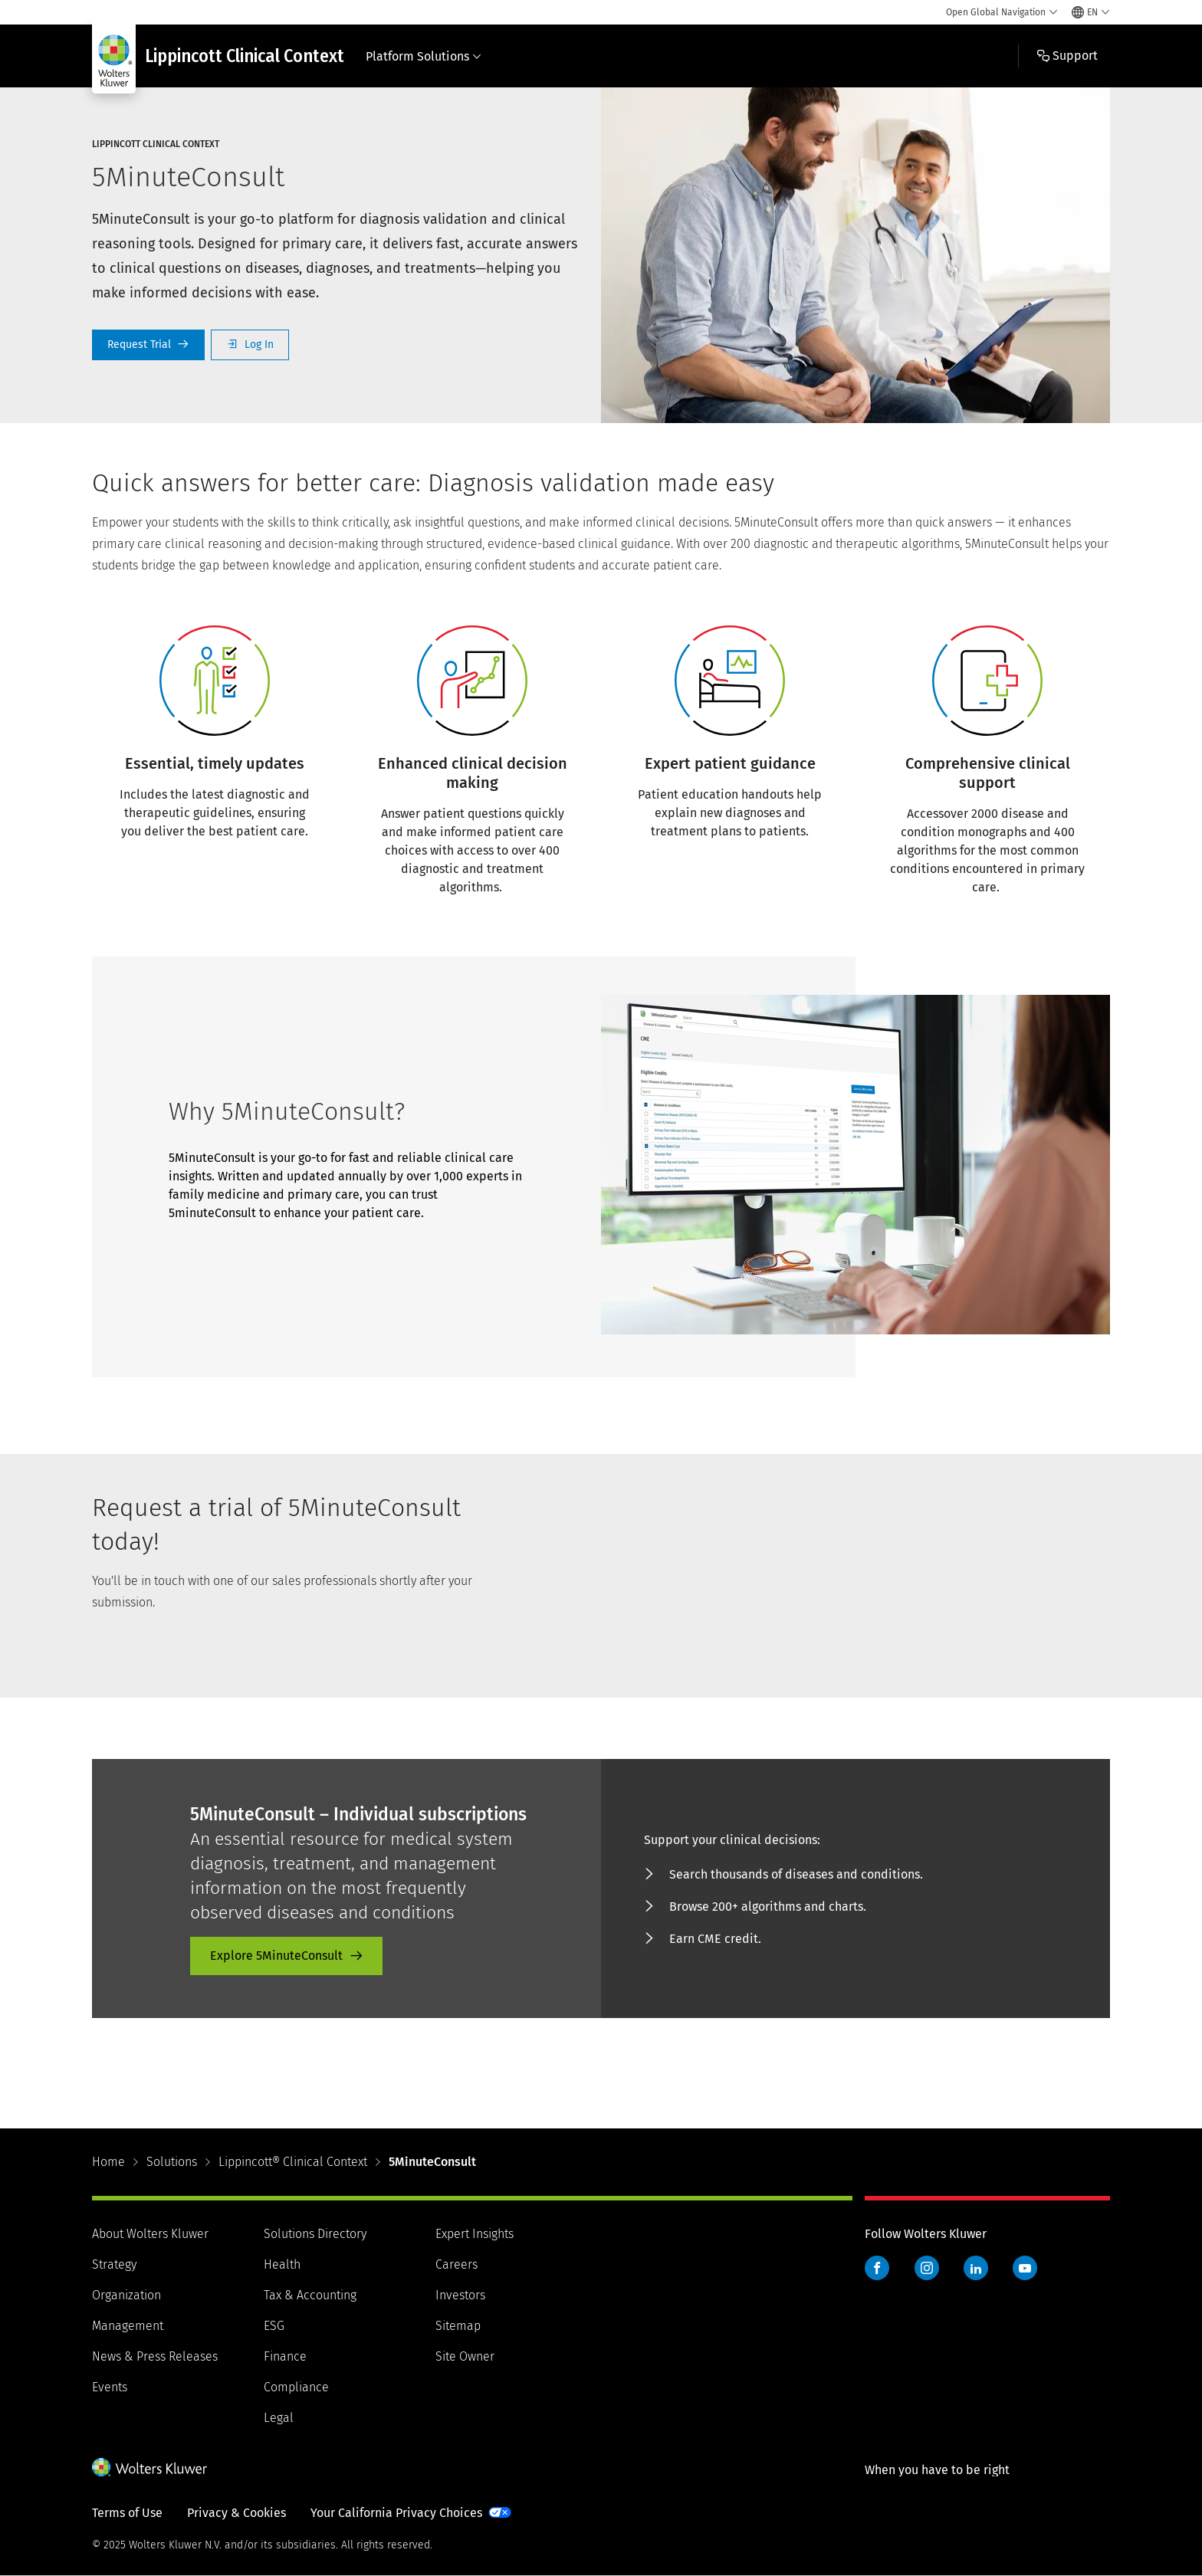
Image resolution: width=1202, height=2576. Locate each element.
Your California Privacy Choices (396, 2512)
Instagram (927, 2268)
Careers (456, 2264)
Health (282, 2264)
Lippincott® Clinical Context (292, 2161)
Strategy (114, 2264)
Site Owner (464, 2356)
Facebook (877, 2268)
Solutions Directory (315, 2234)
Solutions (171, 2161)
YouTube (1025, 2268)
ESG (274, 2325)
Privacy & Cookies (236, 2512)
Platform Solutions (423, 56)
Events (109, 2387)
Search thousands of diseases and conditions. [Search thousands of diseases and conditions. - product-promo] (796, 1874)
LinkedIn (976, 2268)
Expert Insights (474, 2234)
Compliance (296, 2387)
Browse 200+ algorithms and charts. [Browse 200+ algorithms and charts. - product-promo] (767, 1906)
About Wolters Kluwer (150, 2234)
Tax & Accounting (310, 2295)
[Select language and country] (1091, 12)
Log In (250, 344)
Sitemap (458, 2325)
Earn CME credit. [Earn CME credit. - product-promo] (715, 1938)
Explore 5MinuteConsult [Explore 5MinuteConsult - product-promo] (276, 1955)
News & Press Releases (155, 2356)
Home (108, 2161)
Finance (285, 2356)
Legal (279, 2417)
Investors (460, 2295)
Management (127, 2325)
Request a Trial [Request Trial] (148, 344)
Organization (126, 2295)
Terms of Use (127, 2512)
